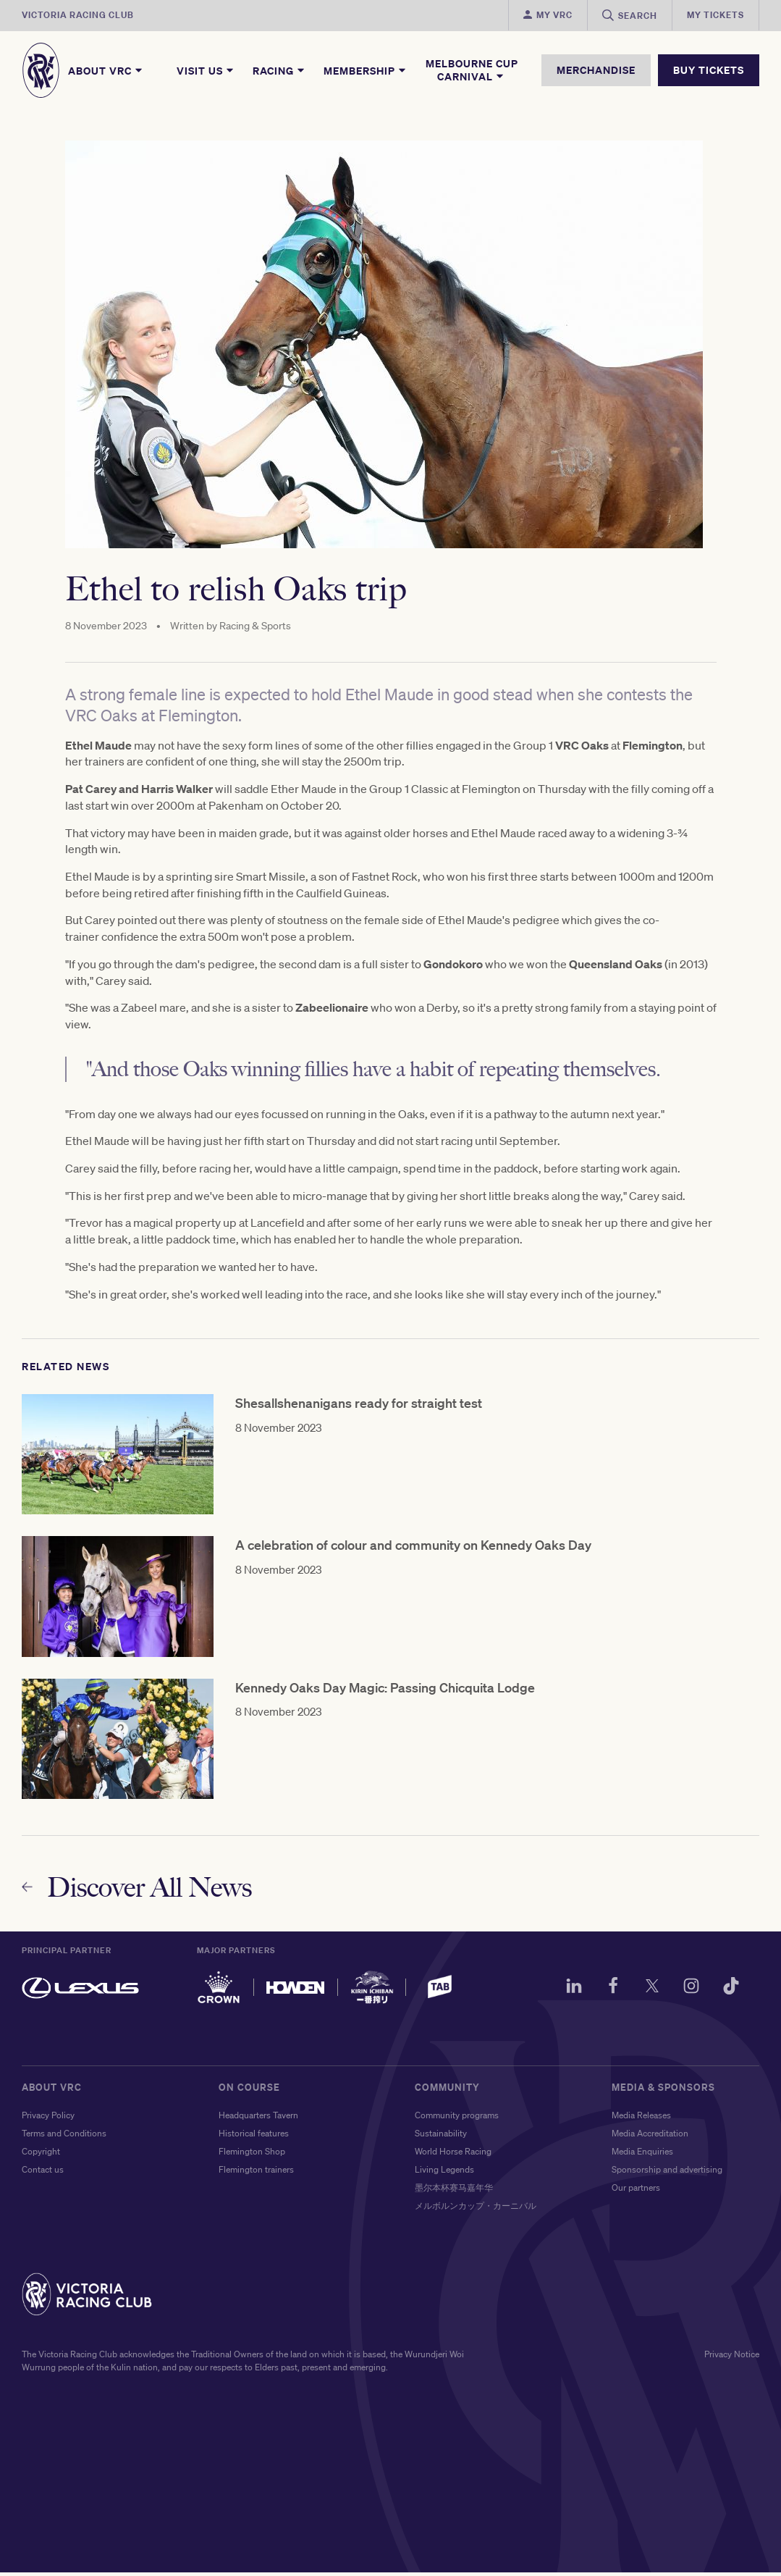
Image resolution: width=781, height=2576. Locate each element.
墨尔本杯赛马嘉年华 (454, 2191)
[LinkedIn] (564, 1991)
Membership (366, 70)
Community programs (457, 2119)
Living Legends (444, 2173)
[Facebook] (605, 1991)
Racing (279, 70)
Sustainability (441, 2137)
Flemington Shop (252, 2155)
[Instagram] (687, 1991)
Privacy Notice (731, 2358)
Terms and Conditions (64, 2137)
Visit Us (206, 70)
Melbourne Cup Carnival (472, 70)
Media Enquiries (642, 2155)
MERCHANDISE (596, 70)
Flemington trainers (256, 2173)
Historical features (254, 2137)
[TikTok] (729, 1991)
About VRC (106, 70)
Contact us (43, 2173)
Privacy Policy (48, 2119)
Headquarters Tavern (258, 2119)
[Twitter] (646, 1991)
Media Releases (641, 2119)
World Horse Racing (453, 2155)
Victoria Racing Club (78, 15)
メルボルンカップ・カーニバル (475, 2209)
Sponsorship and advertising (667, 2173)
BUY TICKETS (708, 70)
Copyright (41, 2155)
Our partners (636, 2191)
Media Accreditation (650, 2137)
